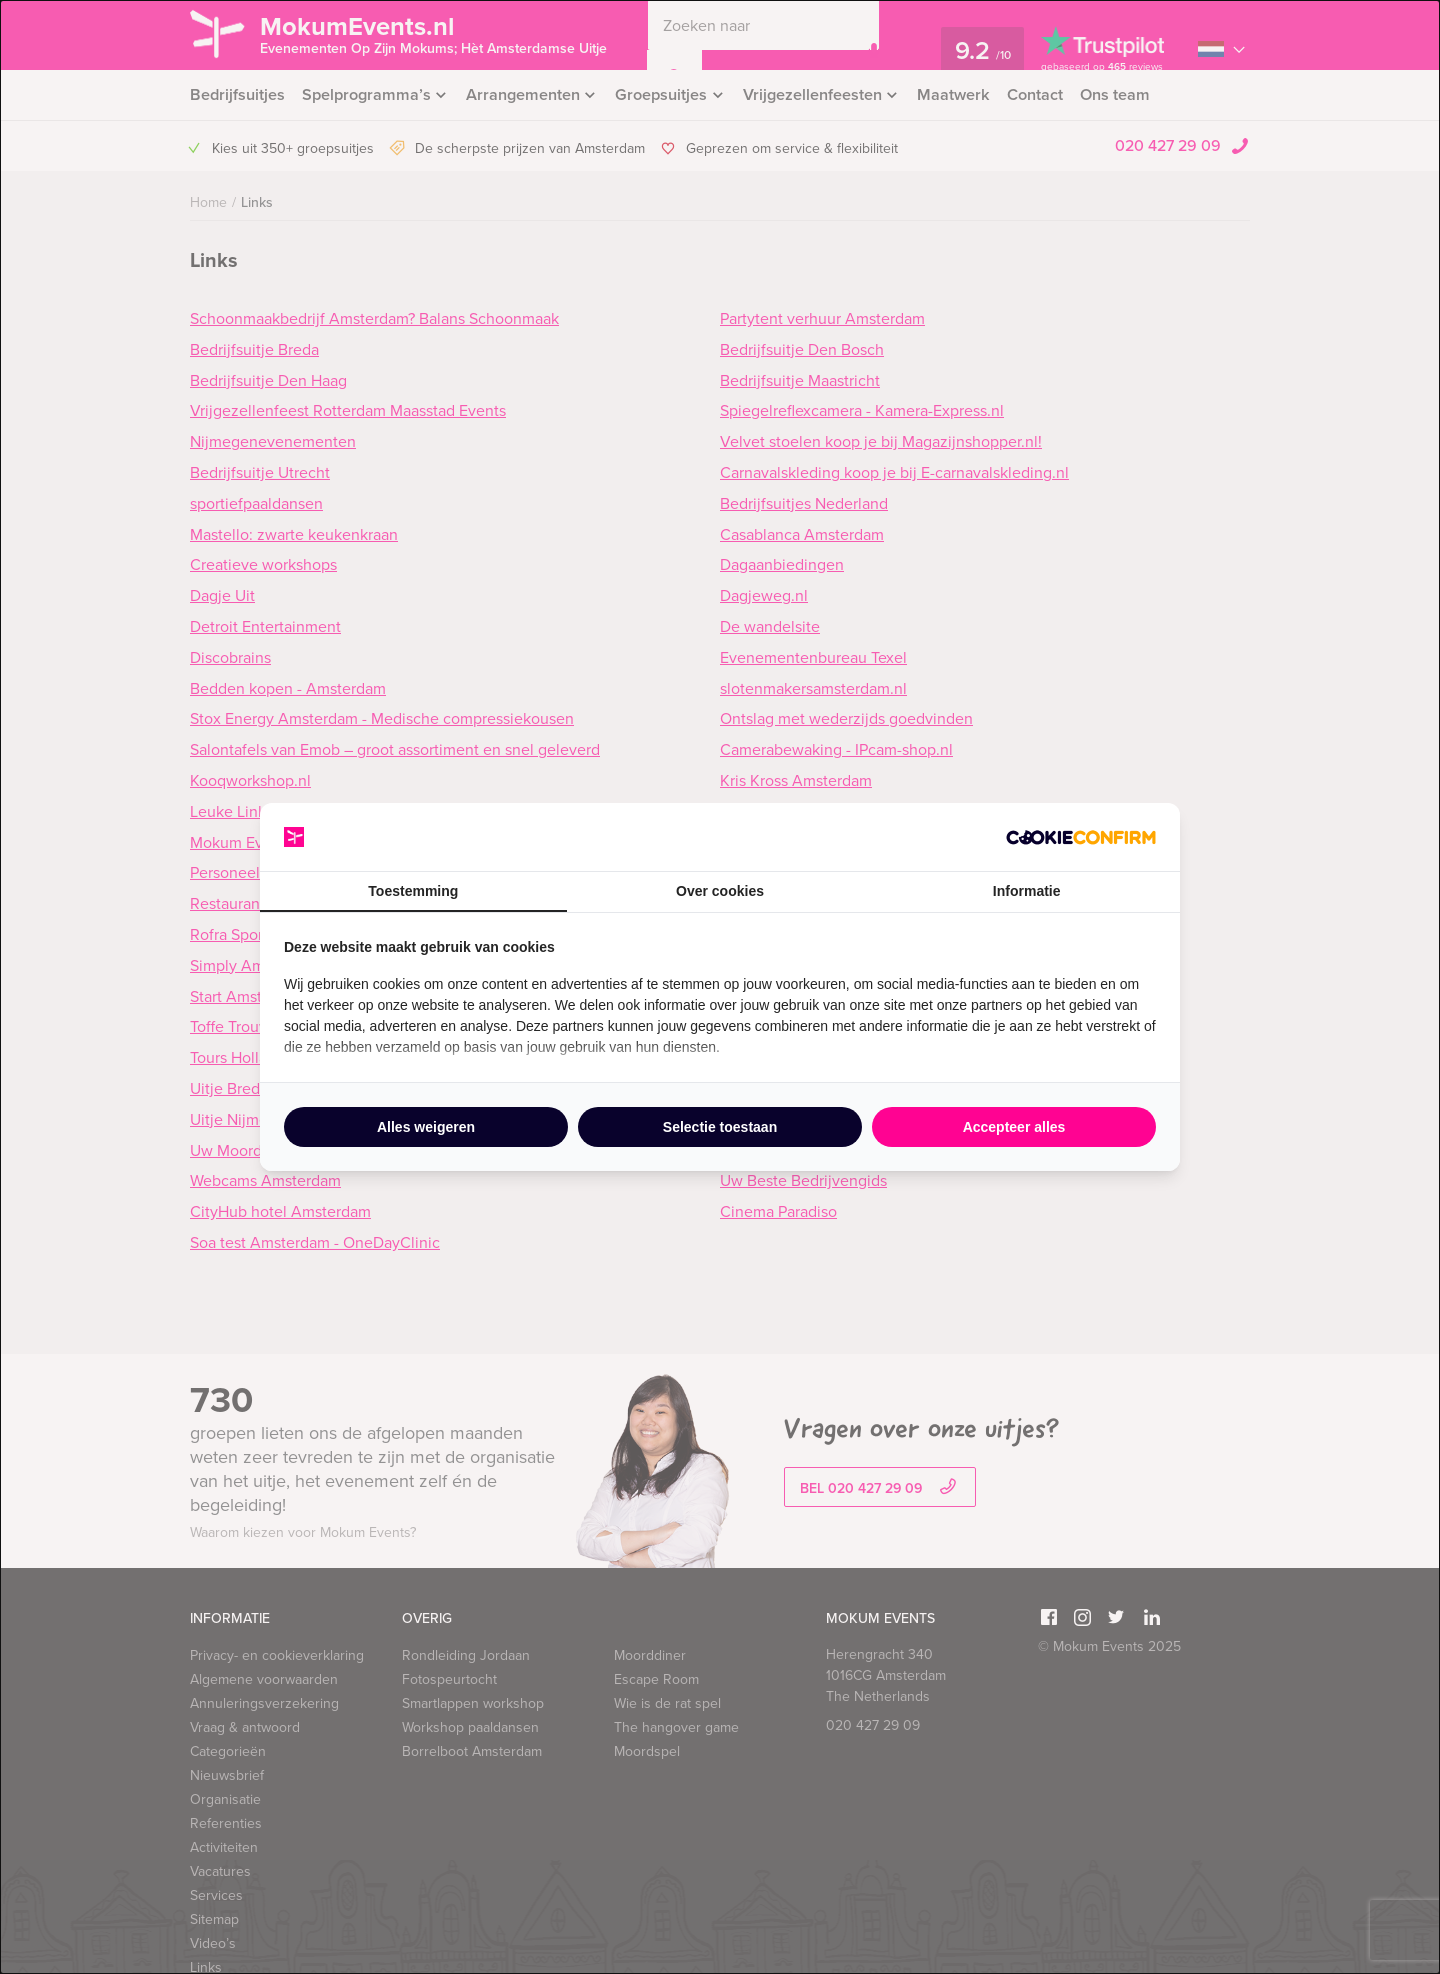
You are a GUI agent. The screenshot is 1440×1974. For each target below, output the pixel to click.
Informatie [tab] (1027, 891)
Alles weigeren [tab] (426, 1127)
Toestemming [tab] (413, 891)
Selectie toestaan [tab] (720, 1127)
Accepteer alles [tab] (1014, 1127)
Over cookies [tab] (720, 891)
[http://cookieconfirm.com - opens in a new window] (1081, 837)
